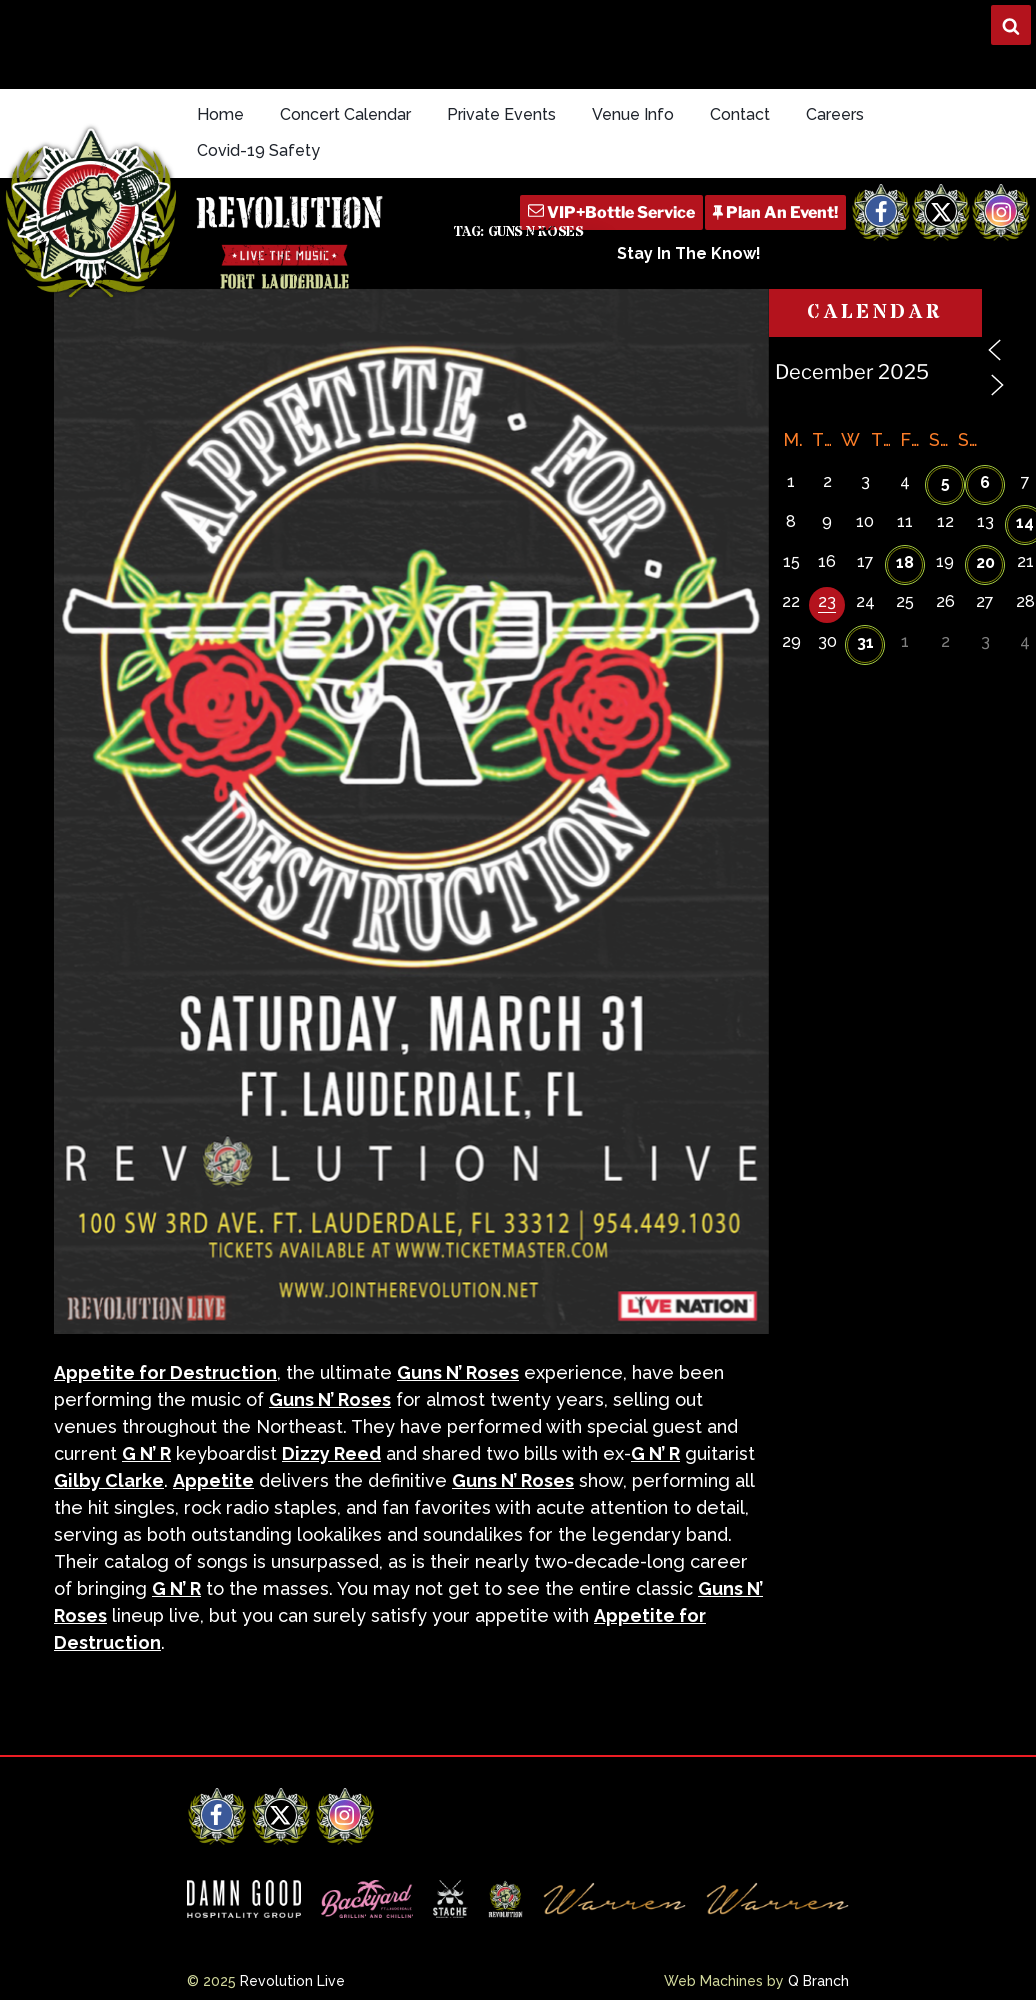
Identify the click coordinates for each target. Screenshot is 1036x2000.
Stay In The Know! (689, 253)
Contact (740, 114)
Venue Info (633, 114)
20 (985, 562)
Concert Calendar (345, 114)
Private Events (501, 114)
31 (865, 642)
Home (220, 114)
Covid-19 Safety (258, 150)
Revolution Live (292, 1981)
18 (905, 562)
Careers (835, 114)
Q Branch (818, 1981)
